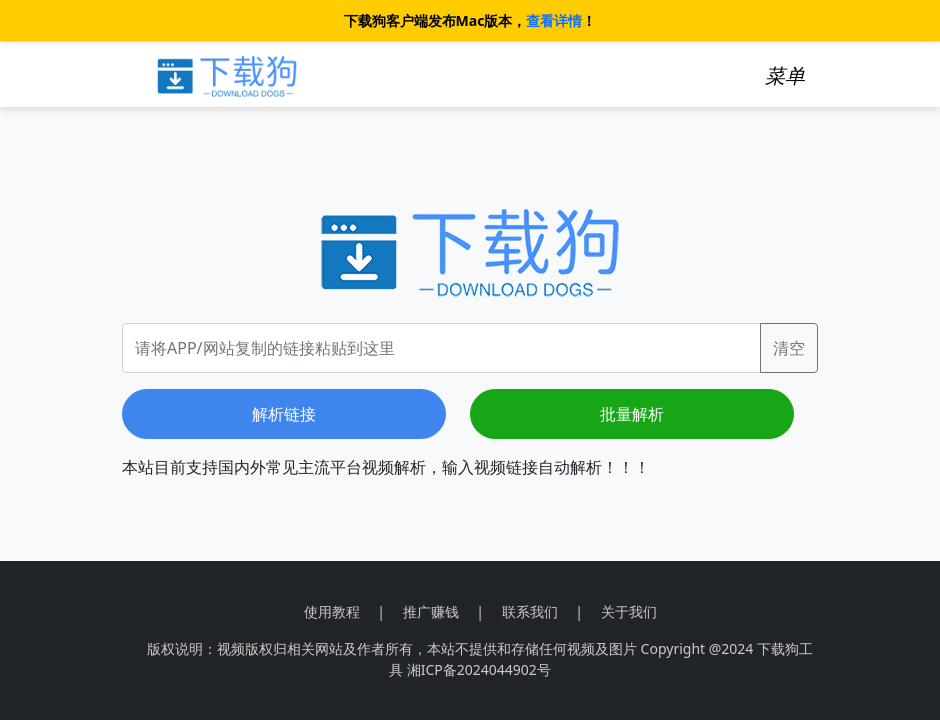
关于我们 (629, 611)
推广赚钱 (431, 611)
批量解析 (632, 414)
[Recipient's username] (441, 348)
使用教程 (332, 611)
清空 (789, 348)
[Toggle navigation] (785, 76)
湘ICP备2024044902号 (479, 669)
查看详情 (554, 20)
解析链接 (284, 414)
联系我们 (530, 611)
